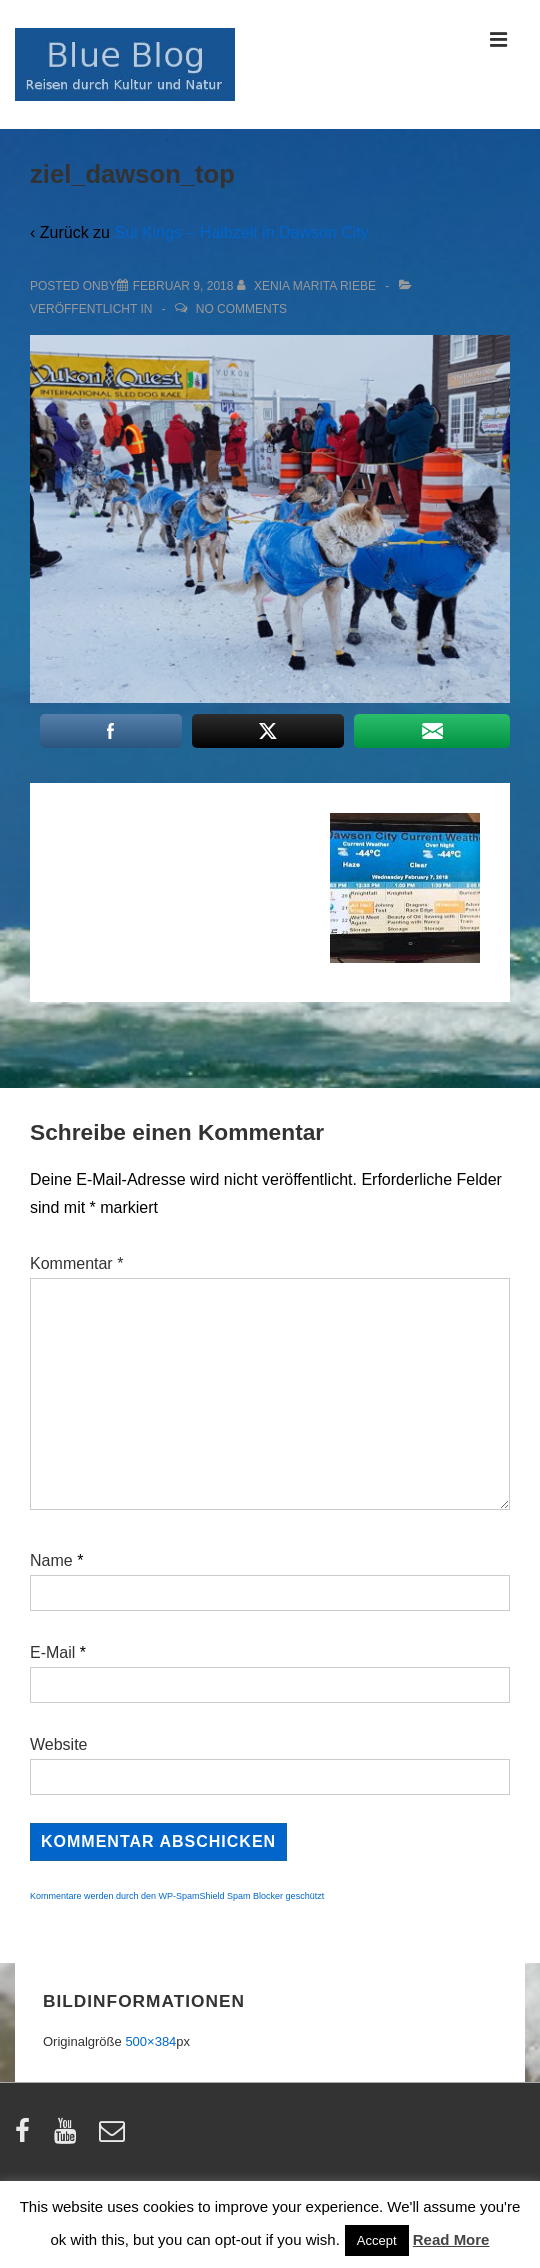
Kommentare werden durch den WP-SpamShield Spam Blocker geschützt (177, 1896)
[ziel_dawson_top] (183, 286)
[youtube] (69, 2137)
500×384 (150, 2041)
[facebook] (27, 2137)
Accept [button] (377, 2240)
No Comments (241, 309)
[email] (114, 2137)
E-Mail (52, 1652)
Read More (451, 2239)
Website (59, 1744)
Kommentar (76, 1263)
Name (51, 1560)
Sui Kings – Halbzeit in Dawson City (241, 232)
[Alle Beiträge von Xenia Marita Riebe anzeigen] (308, 286)
